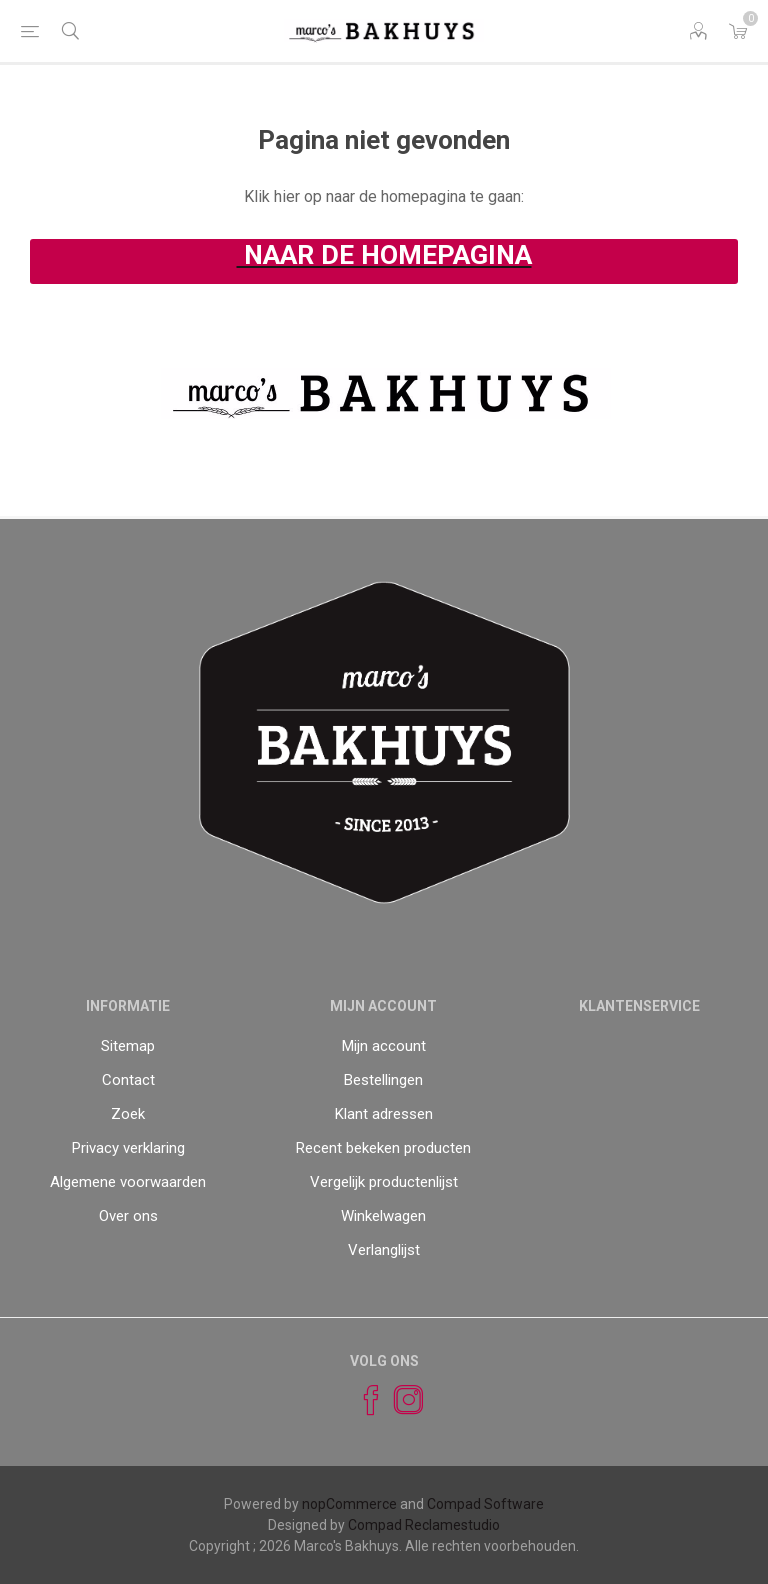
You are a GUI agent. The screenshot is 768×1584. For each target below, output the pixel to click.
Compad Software (485, 1504)
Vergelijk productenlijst (384, 1182)
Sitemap (128, 1046)
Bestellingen (383, 1080)
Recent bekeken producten (383, 1148)
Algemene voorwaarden (128, 1182)
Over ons (128, 1216)
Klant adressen (384, 1114)
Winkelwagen (383, 1216)
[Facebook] (362, 1400)
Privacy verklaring (128, 1148)
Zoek (128, 1114)
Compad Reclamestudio (424, 1525)
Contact (128, 1080)
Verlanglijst (384, 1250)
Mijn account (384, 1046)
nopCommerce (349, 1504)
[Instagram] (400, 1400)
